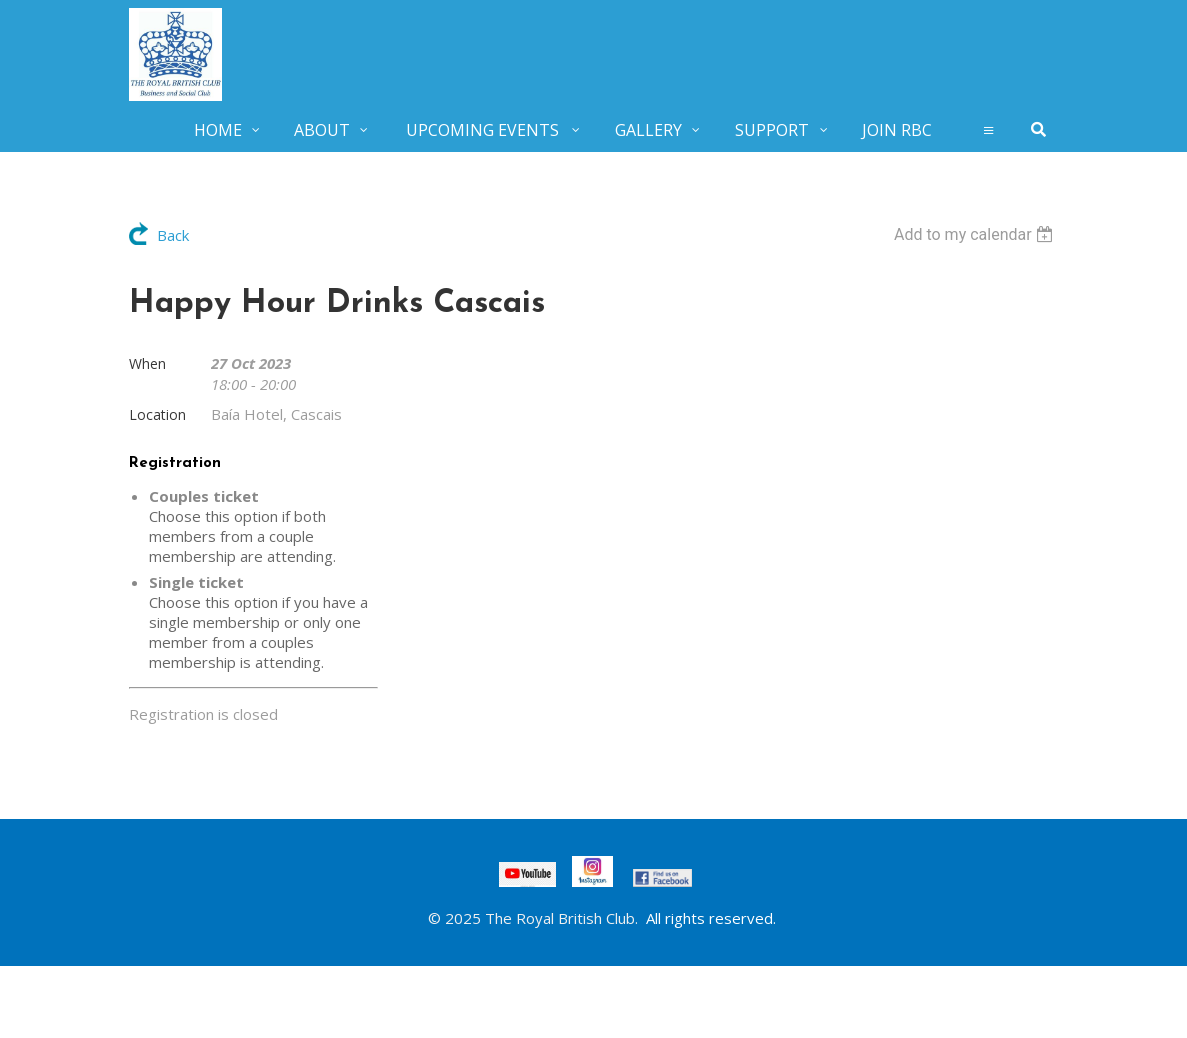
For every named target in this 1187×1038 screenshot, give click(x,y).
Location (157, 414)
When (147, 363)
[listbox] (976, 234)
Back (173, 235)
